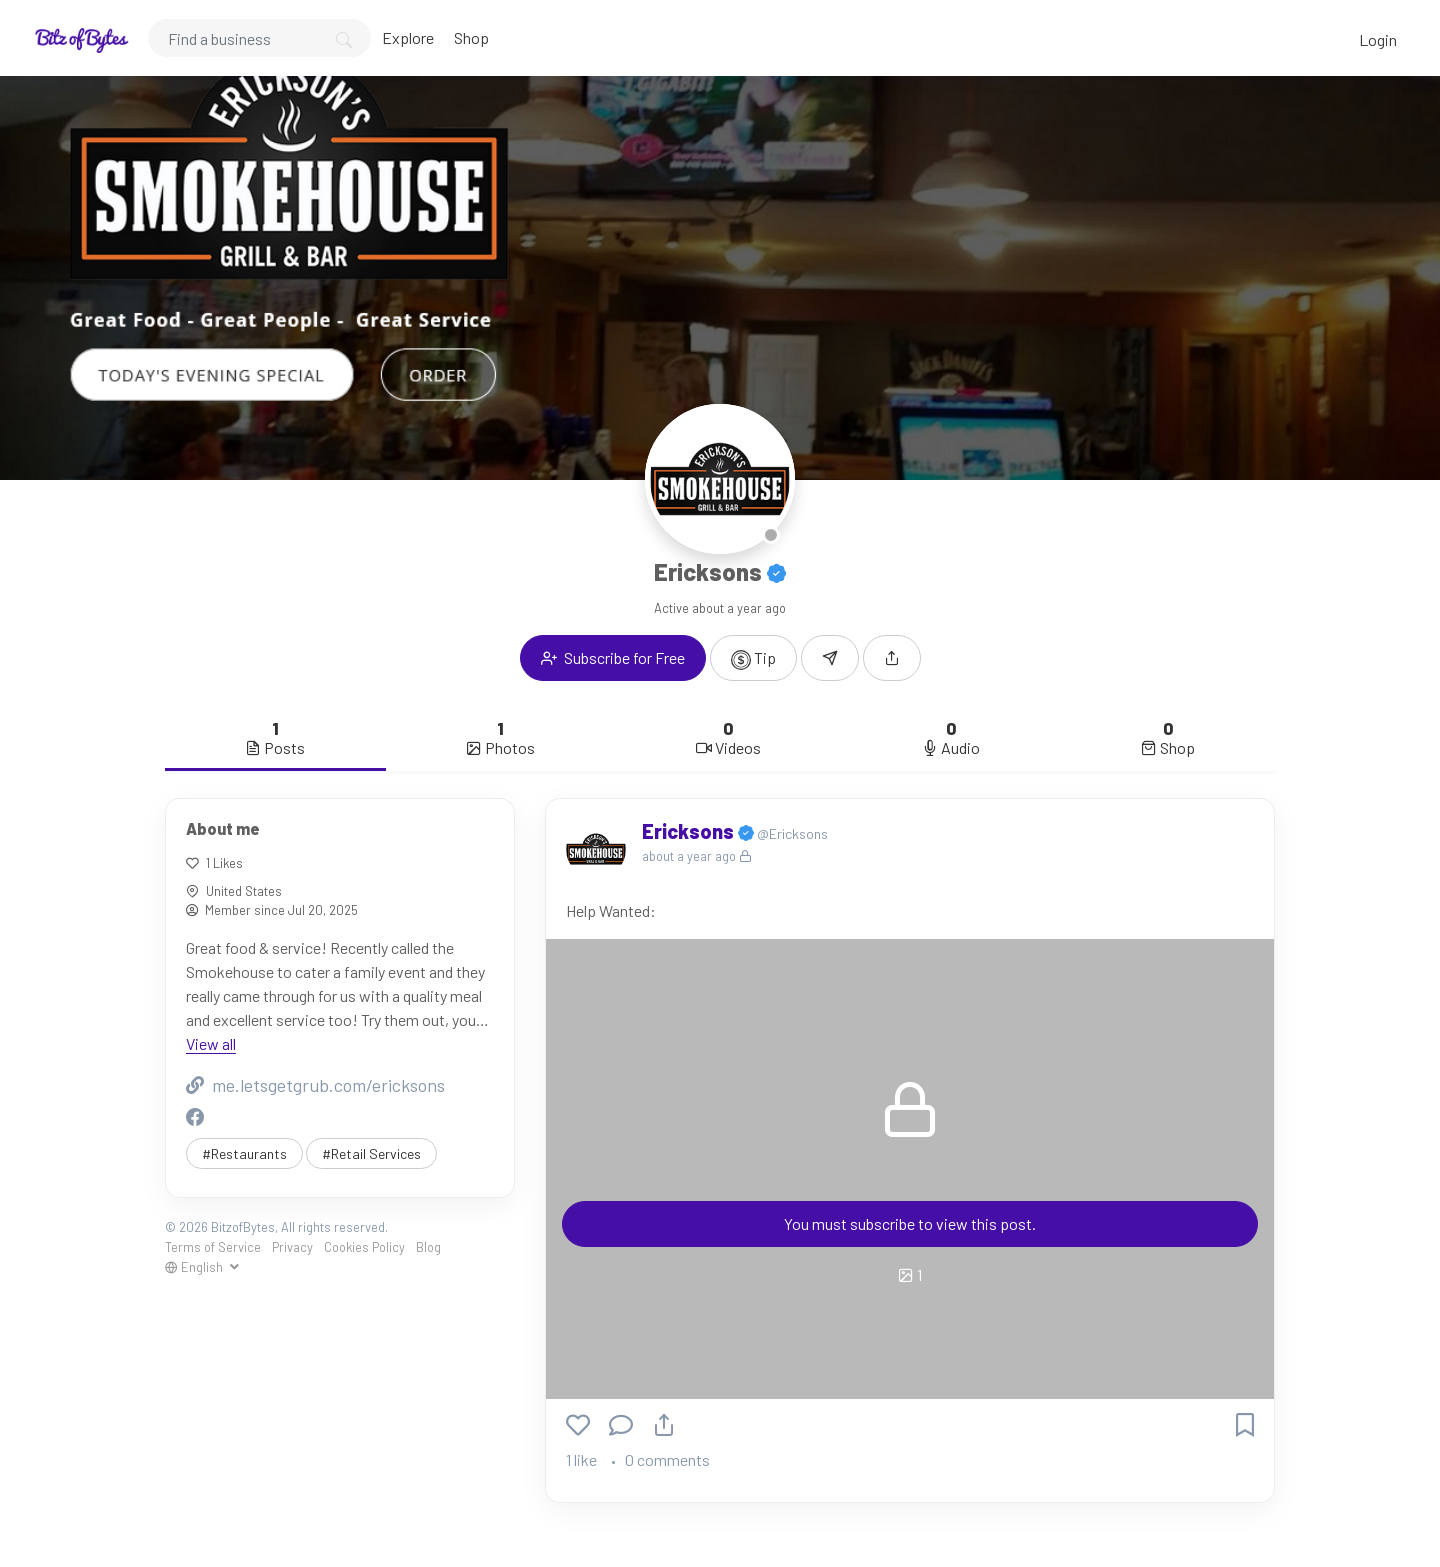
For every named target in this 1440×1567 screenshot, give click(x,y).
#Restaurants (244, 1153)
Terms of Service (213, 1247)
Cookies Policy (364, 1247)
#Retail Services (371, 1153)
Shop (471, 37)
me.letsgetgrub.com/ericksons (315, 1085)
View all (211, 1043)
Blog (428, 1247)
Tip (753, 659)
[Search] (259, 38)
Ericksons (690, 831)
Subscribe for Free (613, 657)
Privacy (292, 1247)
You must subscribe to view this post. (910, 1223)
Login (1378, 39)
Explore (408, 37)
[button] (892, 658)
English (195, 1267)
